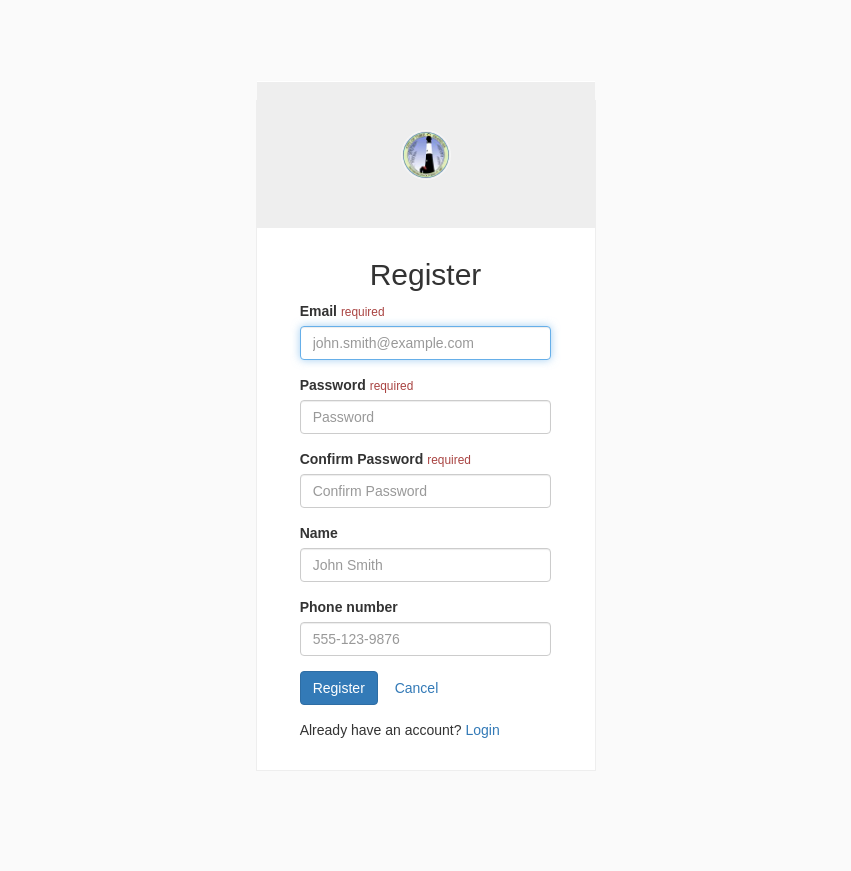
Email (318, 311)
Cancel (417, 688)
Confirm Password (362, 459)
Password (333, 385)
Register (339, 688)
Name (319, 533)
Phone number (349, 607)
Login (482, 730)
